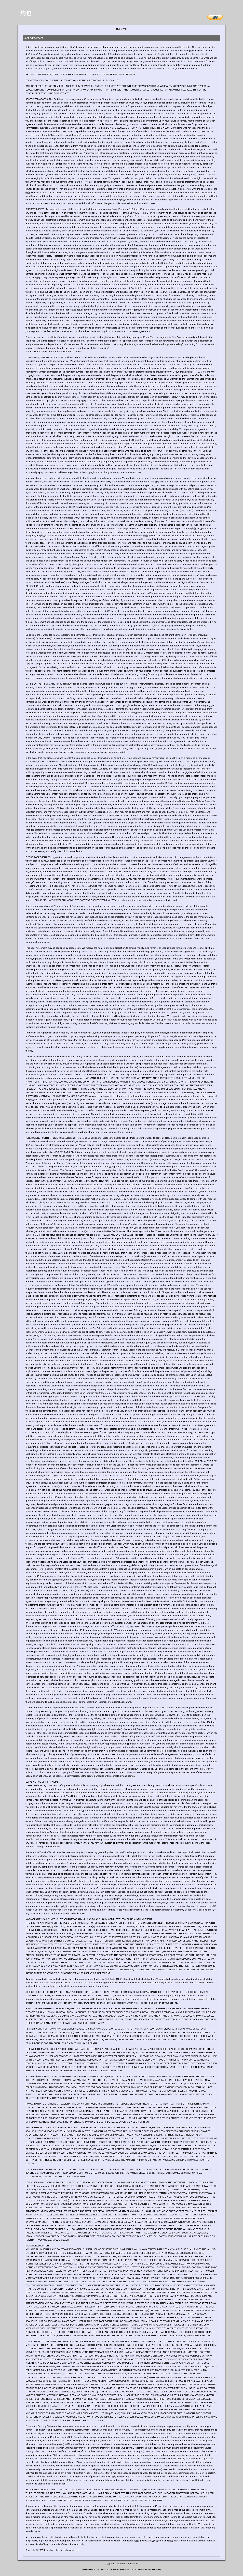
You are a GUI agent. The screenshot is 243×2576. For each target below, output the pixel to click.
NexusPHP (134, 2564)
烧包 (108, 2564)
